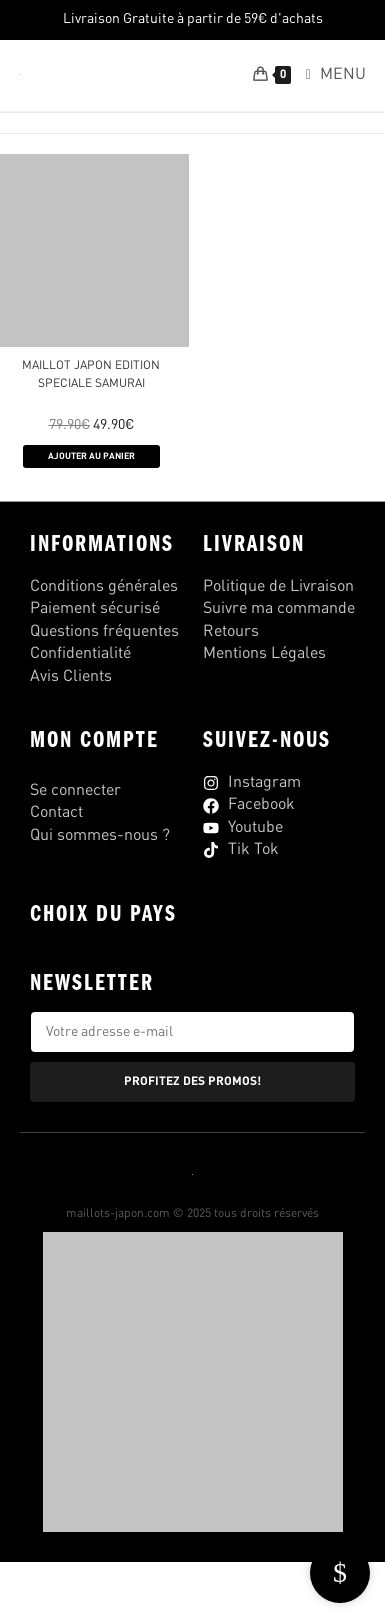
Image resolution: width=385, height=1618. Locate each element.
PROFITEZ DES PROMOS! (192, 1082)
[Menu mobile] (328, 75)
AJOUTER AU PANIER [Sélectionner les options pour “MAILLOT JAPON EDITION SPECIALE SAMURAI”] (91, 456)
